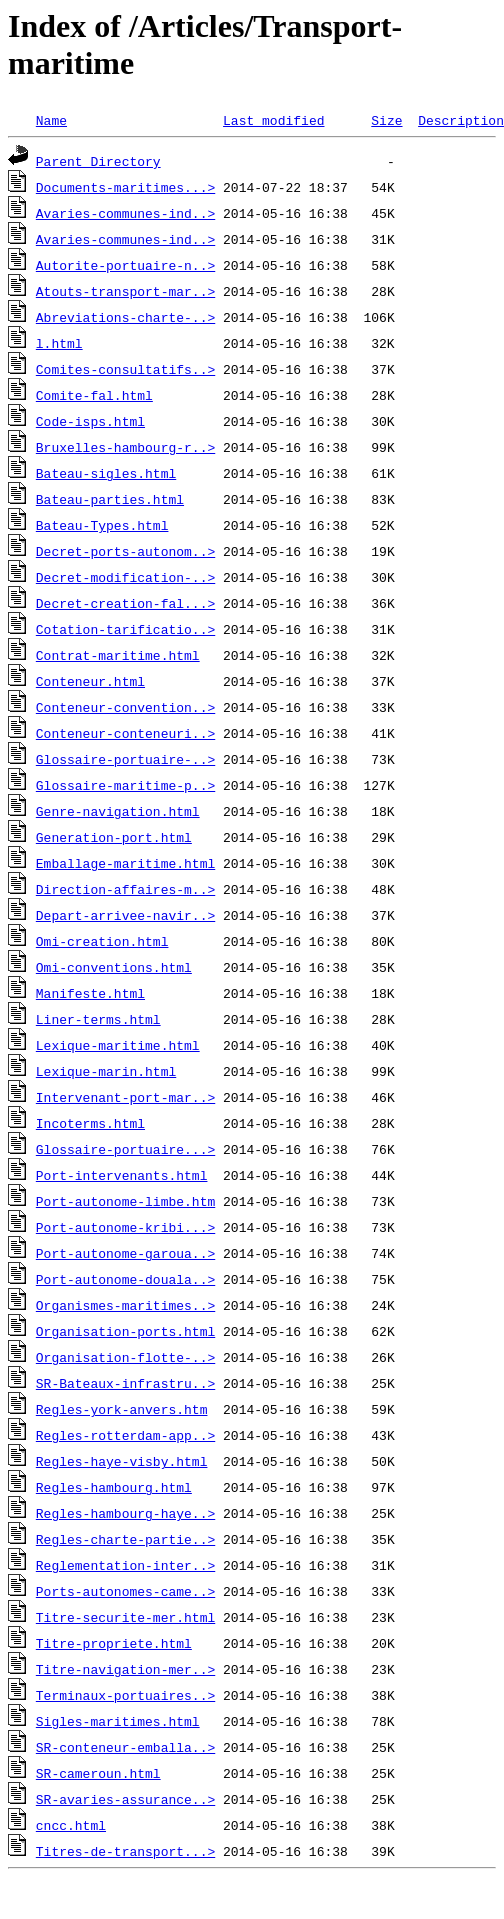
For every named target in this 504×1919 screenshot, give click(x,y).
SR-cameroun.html (98, 1773)
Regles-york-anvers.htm (122, 1409)
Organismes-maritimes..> (125, 1305)
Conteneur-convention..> (125, 707)
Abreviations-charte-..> (125, 317)
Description (461, 120)
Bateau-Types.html (102, 525)
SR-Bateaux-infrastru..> (125, 1383)
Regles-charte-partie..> (125, 1539)
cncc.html (71, 1825)
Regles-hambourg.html (114, 1487)
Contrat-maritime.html (118, 655)
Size (386, 120)
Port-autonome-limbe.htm (125, 1201)
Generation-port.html (114, 837)
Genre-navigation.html (118, 811)
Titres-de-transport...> (125, 1851)
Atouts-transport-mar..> (125, 291)
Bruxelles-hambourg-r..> (125, 447)
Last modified (273, 120)
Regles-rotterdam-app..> (125, 1435)
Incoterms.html (90, 1123)
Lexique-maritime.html (118, 1045)
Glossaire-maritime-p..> (125, 785)
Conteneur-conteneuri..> (125, 733)
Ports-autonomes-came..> (125, 1591)
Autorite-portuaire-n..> (125, 265)
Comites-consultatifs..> (125, 369)
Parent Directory (98, 161)
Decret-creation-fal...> (125, 603)
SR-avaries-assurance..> (125, 1799)
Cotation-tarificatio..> (125, 629)
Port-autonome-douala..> (125, 1279)
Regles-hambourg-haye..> (125, 1513)
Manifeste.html (90, 993)
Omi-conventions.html (114, 967)
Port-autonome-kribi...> (125, 1227)
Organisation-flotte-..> (125, 1357)
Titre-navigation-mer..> (125, 1669)
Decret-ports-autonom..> (125, 551)
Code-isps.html (90, 421)
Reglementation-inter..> (125, 1565)
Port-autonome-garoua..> (125, 1253)
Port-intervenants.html (122, 1175)
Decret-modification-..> (125, 577)
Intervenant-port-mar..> (125, 1097)
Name (51, 120)
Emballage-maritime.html (125, 863)
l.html (59, 343)
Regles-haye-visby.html (122, 1461)
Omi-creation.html (102, 941)
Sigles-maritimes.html (118, 1721)
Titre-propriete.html (114, 1643)
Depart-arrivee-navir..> (125, 915)
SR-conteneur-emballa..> (125, 1747)
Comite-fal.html (94, 395)
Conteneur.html (90, 681)
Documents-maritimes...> (125, 187)
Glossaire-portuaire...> (125, 1149)
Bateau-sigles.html (106, 473)
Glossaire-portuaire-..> (125, 759)
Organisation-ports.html (125, 1331)
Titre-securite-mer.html (125, 1617)
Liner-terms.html (98, 1019)
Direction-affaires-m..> (125, 889)
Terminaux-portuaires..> (125, 1695)
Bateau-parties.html (110, 499)
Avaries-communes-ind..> (125, 213)
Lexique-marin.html (106, 1071)
